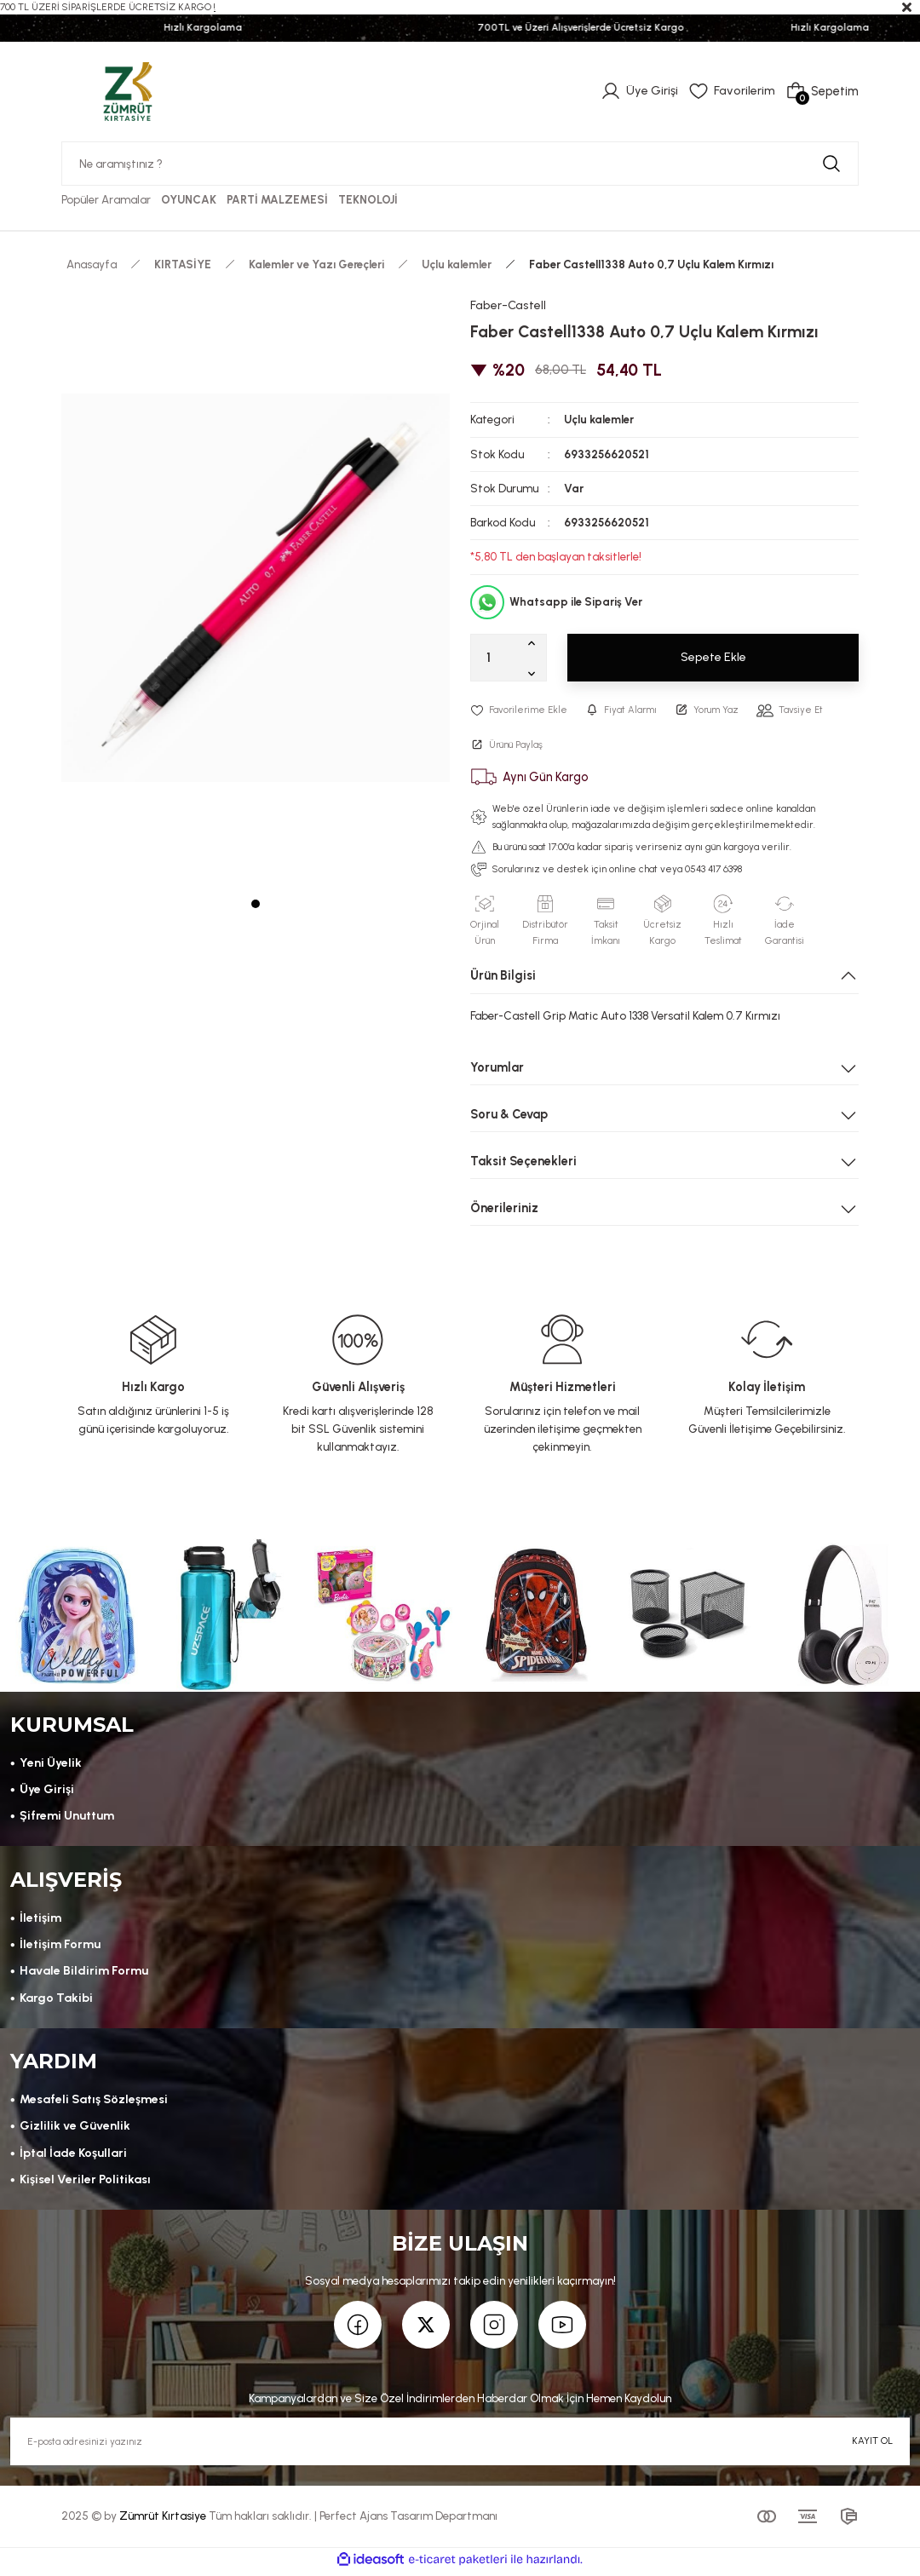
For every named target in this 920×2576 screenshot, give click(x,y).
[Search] (460, 163)
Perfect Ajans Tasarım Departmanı (408, 2520)
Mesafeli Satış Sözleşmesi (94, 2103)
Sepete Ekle (713, 657)
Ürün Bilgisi (503, 976)
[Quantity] (508, 657)
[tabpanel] (255, 587)
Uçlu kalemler (599, 420)
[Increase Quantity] (535, 642)
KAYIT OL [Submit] (872, 2445)
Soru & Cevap (509, 1114)
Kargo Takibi (57, 2000)
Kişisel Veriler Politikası (86, 2183)
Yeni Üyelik (50, 1764)
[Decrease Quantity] (535, 672)
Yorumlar (497, 1067)
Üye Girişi (47, 1790)
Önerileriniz (504, 1208)
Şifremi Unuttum (67, 1818)
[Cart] (822, 91)
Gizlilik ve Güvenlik (74, 2129)
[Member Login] (639, 91)
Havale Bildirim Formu (83, 1973)
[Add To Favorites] (520, 710)
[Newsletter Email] (460, 2446)
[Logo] (127, 90)
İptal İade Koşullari (74, 2156)
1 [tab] (255, 904)
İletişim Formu (60, 1947)
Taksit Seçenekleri (523, 1161)
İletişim (40, 1920)
